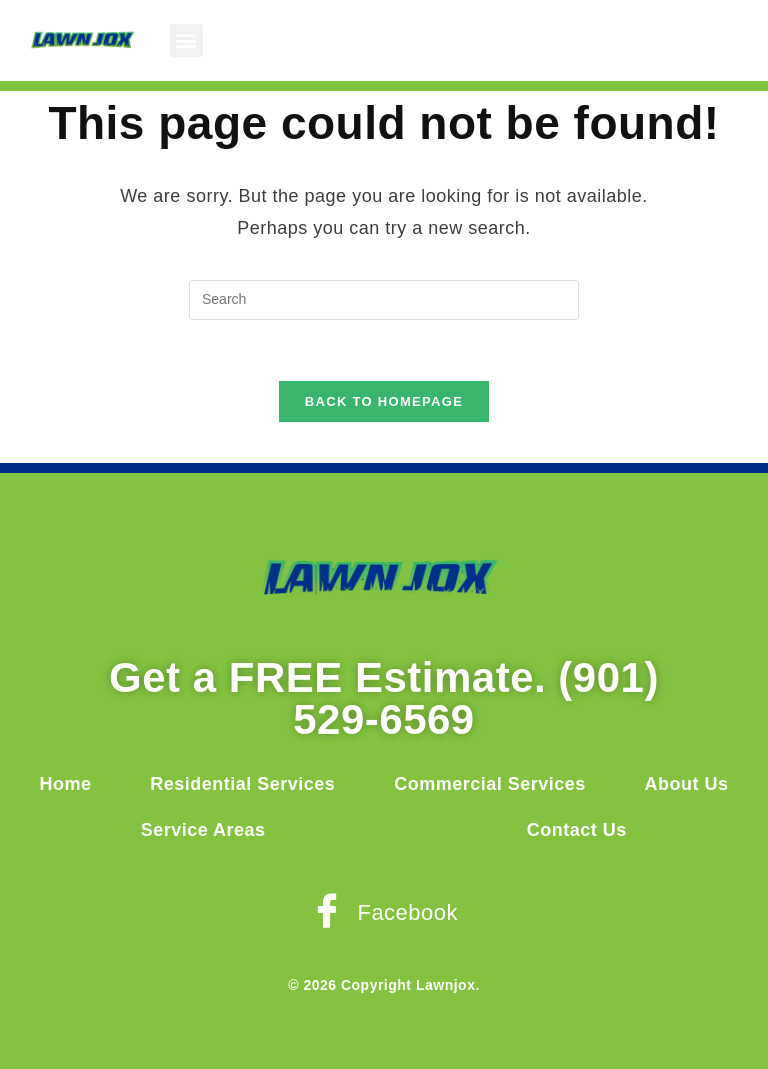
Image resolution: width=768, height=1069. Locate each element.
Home (65, 784)
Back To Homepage (384, 401)
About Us (687, 784)
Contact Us (577, 830)
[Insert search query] (384, 300)
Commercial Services (490, 784)
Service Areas (203, 830)
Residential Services (242, 784)
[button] (187, 40)
